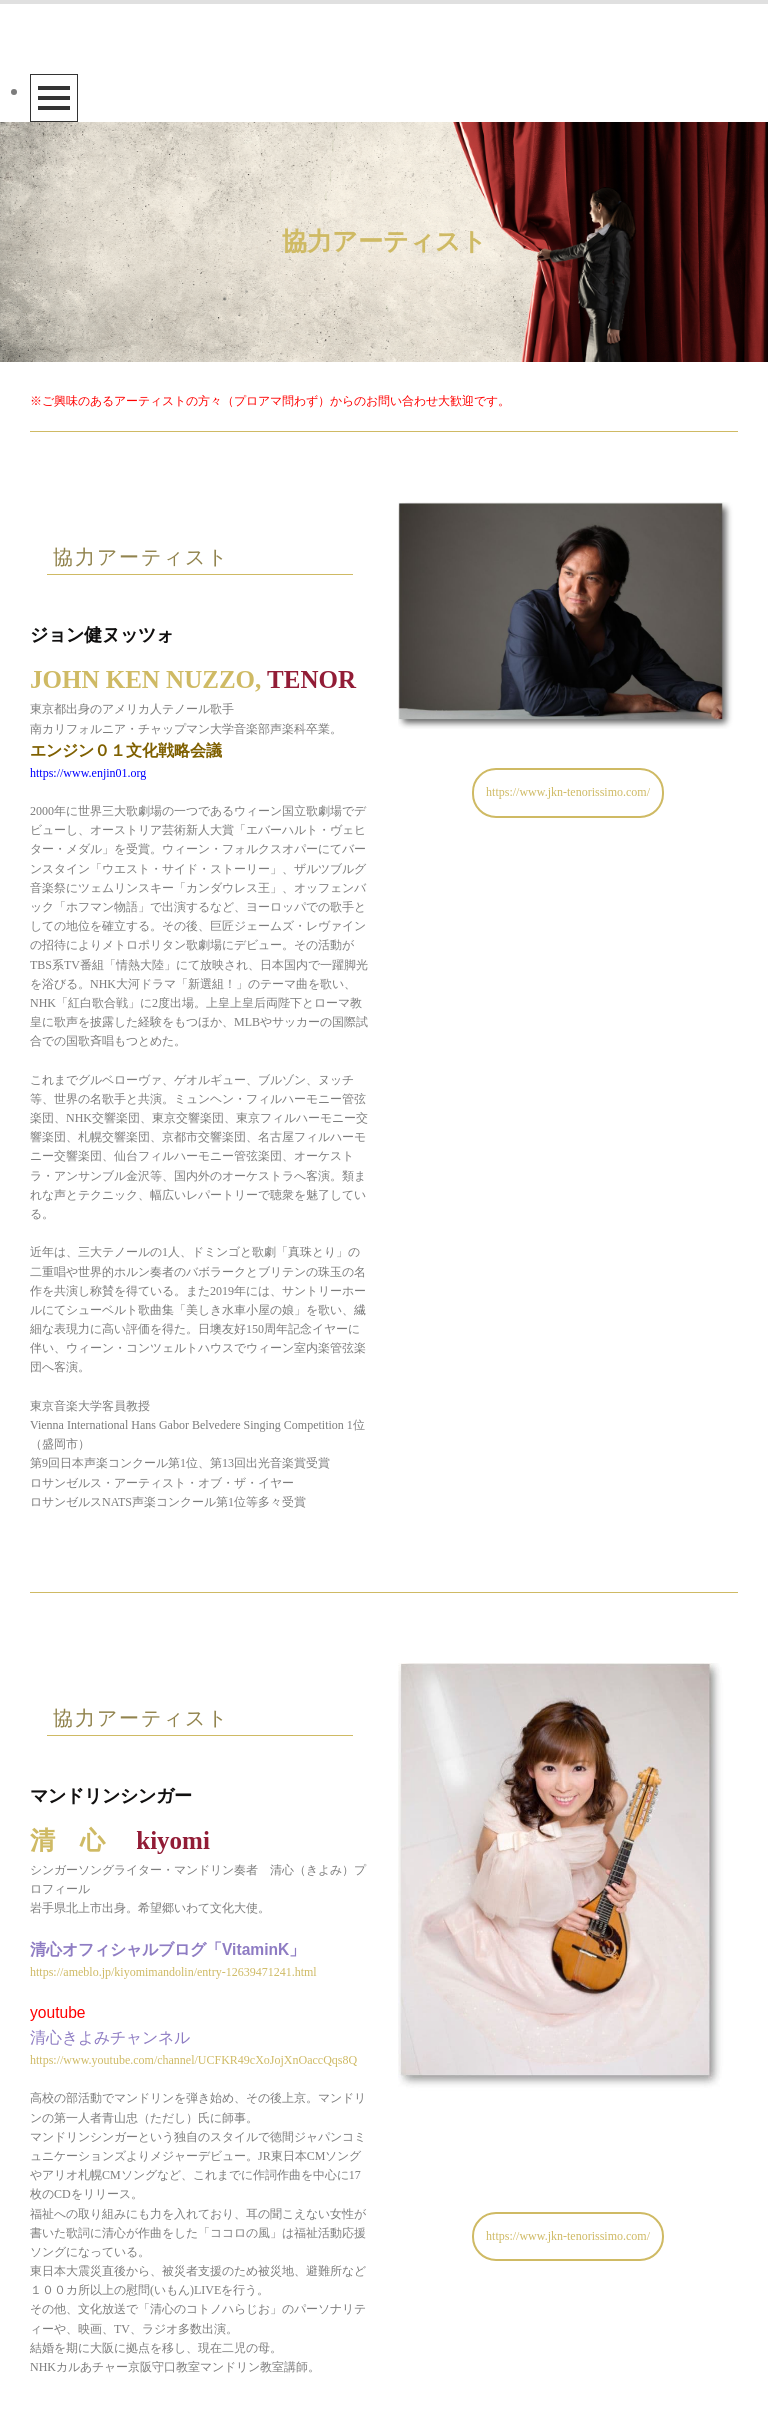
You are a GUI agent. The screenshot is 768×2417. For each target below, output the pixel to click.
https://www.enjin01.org (88, 773)
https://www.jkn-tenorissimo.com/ (568, 792)
